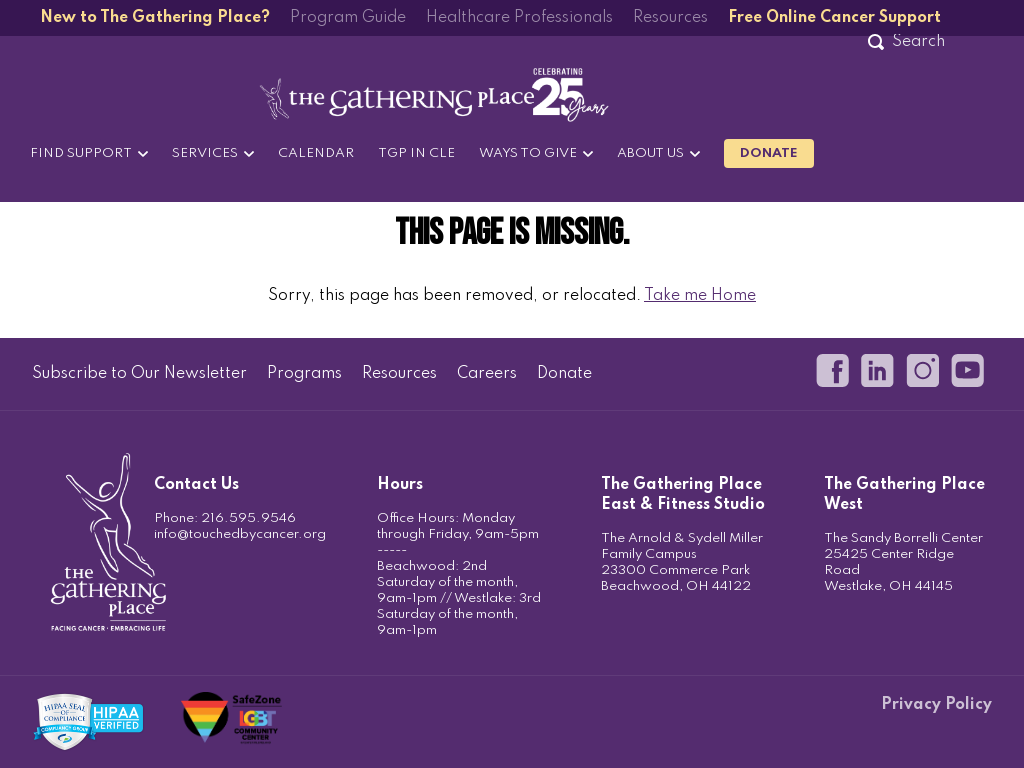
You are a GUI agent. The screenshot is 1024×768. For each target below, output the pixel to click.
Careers (487, 374)
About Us (650, 153)
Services (205, 153)
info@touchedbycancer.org (240, 534)
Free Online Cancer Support (834, 18)
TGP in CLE (416, 153)
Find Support (81, 153)
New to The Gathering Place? (155, 18)
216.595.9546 (248, 518)
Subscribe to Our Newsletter (139, 374)
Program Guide (348, 18)
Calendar (316, 153)
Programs (304, 374)
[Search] (918, 42)
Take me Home (700, 296)
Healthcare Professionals (519, 18)
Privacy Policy (936, 705)
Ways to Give (528, 153)
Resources (670, 18)
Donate (769, 153)
